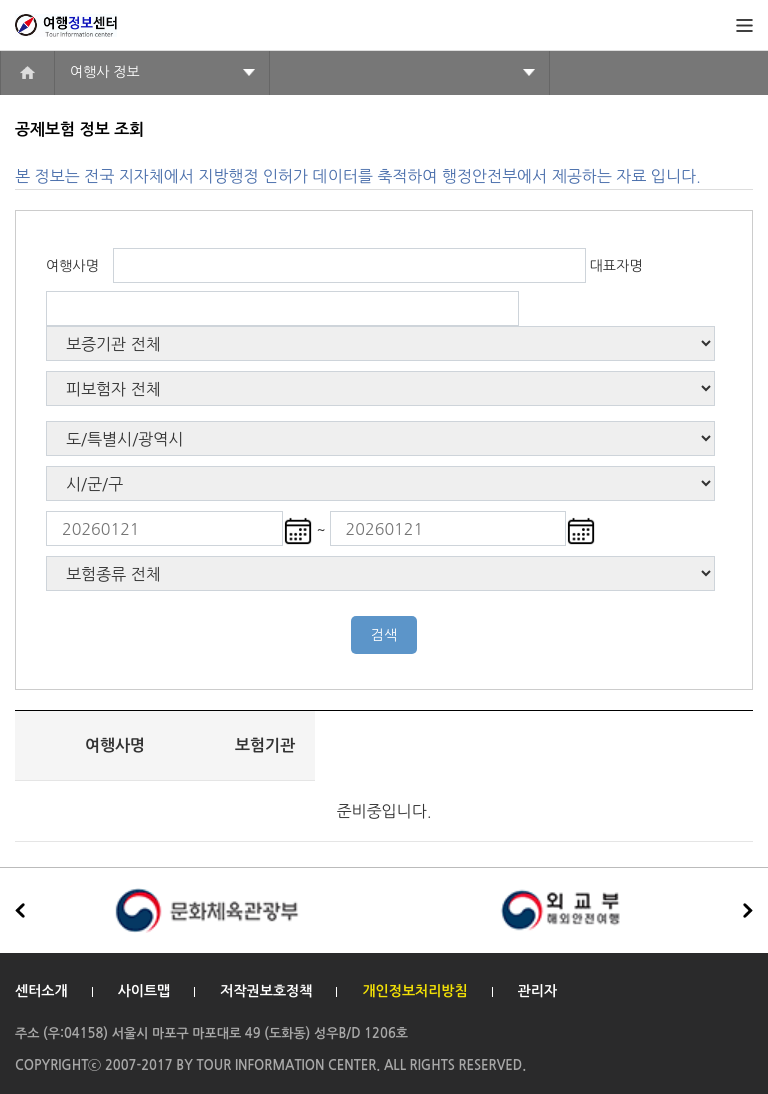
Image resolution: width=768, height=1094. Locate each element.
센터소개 (41, 991)
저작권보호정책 (266, 991)
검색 (384, 635)
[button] (748, 911)
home (27, 72)
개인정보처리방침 (414, 991)
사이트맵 (144, 991)
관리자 (537, 991)
